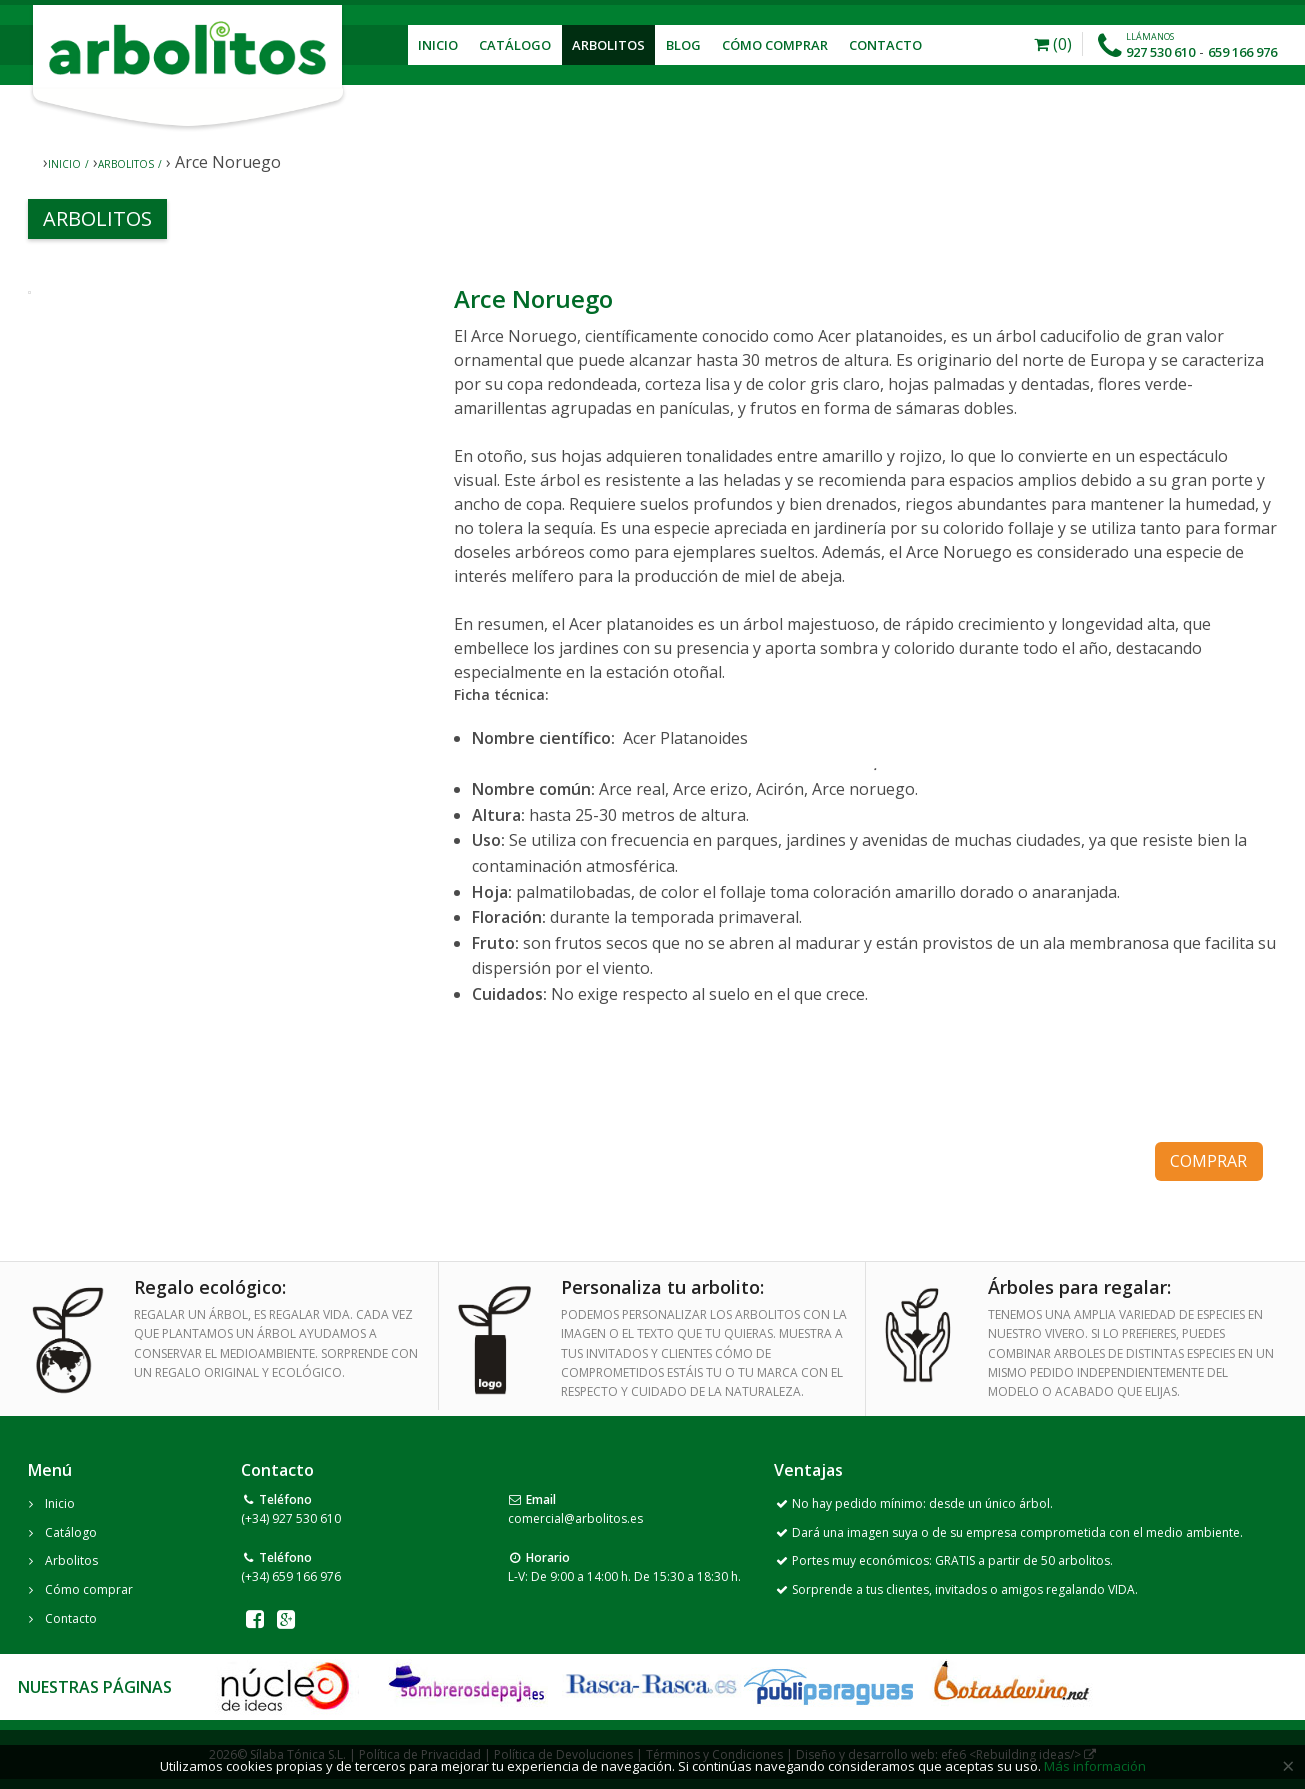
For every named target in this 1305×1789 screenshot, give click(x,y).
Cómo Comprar (775, 45)
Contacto (885, 45)
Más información (1095, 1766)
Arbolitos (608, 45)
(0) (1053, 44)
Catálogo (515, 45)
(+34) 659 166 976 (291, 1576)
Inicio (438, 45)
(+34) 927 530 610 (291, 1518)
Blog (683, 45)
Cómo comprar (89, 1589)
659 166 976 (1242, 52)
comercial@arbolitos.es (575, 1518)
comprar (1208, 1161)
